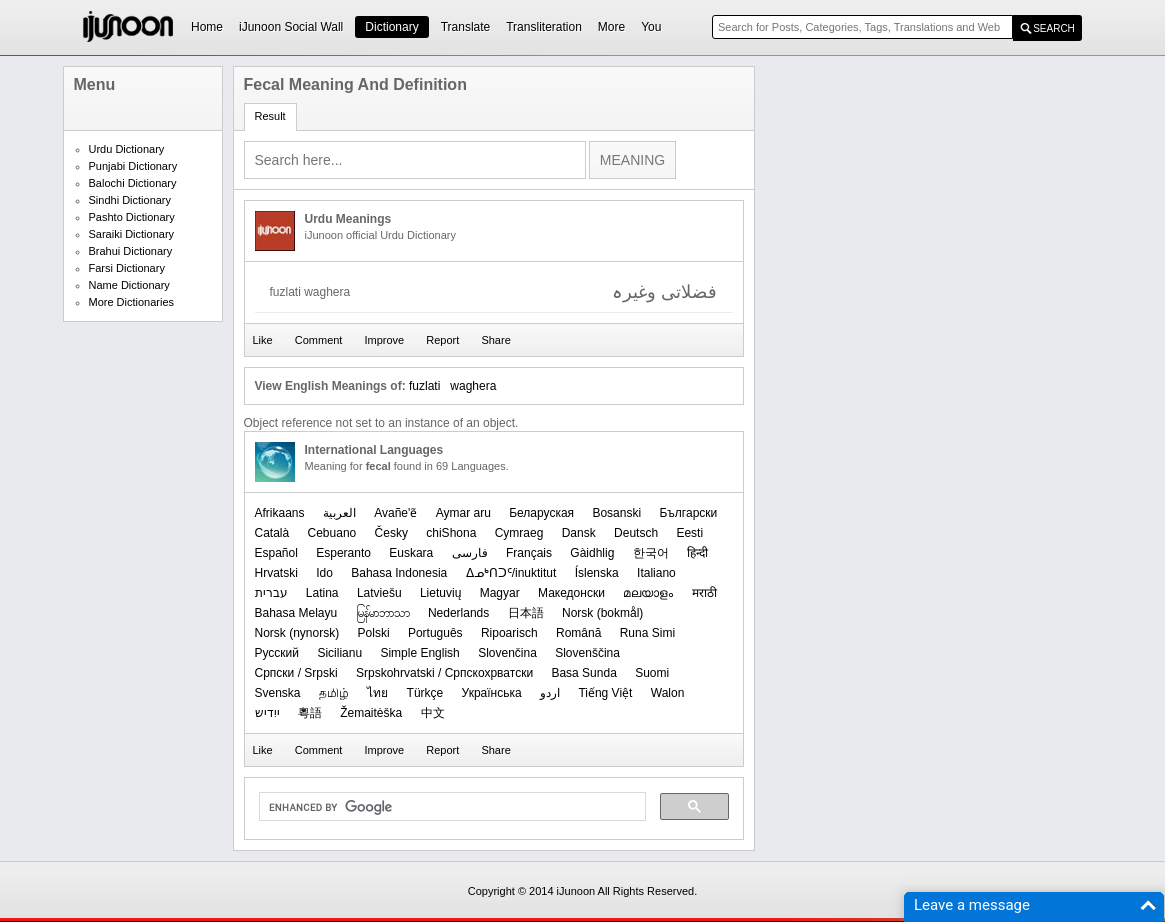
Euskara (411, 553)
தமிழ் (334, 693)
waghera (473, 386)
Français (529, 553)
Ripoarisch (509, 633)
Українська (492, 693)
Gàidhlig (592, 553)
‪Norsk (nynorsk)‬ (297, 633)
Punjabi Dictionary (133, 166)
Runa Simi (647, 633)
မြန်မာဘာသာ (383, 613)
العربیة (339, 513)
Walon (668, 693)
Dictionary (391, 27)
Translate (466, 27)
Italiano (656, 573)
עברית (271, 593)
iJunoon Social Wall (291, 27)
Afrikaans (280, 513)
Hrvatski (276, 573)
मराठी (704, 593)
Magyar (500, 593)
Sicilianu (339, 653)
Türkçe (425, 693)
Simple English (419, 653)
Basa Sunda (583, 673)
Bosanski (616, 513)
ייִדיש (267, 713)
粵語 (310, 713)
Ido (324, 573)
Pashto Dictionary (132, 217)
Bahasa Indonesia (399, 573)
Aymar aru (463, 513)
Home (207, 27)
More (611, 27)
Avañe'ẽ (395, 513)
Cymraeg (519, 533)
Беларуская (541, 513)
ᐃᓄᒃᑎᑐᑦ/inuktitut (511, 573)
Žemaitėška (371, 713)
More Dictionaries (132, 302)
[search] (450, 807)
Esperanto (343, 553)
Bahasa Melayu (296, 613)
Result (270, 116)
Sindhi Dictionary (130, 200)
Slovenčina (507, 653)
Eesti (689, 533)
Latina (322, 593)
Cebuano (332, 533)
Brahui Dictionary (131, 251)
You (651, 27)
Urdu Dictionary (127, 149)
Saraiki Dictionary (132, 234)
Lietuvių (440, 593)
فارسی (470, 553)
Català (272, 533)
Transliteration (544, 27)
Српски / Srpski (296, 673)
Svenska (278, 693)
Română (578, 633)
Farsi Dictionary (127, 268)
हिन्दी (697, 553)
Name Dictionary (129, 285)
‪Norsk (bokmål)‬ (602, 613)
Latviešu (379, 593)
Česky (391, 533)
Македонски (571, 593)
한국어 (651, 553)
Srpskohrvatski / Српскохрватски (444, 673)
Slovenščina (587, 653)
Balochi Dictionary (133, 183)
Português (435, 633)
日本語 (526, 613)
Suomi (652, 673)
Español (276, 553)
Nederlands (458, 613)
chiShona (451, 533)
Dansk (579, 533)
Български (688, 513)
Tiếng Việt (605, 693)
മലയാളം (648, 593)
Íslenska (597, 573)
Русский (277, 653)
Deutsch (636, 533)
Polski (374, 633)
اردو (550, 693)
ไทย (377, 693)
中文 (433, 713)
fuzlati (424, 386)
